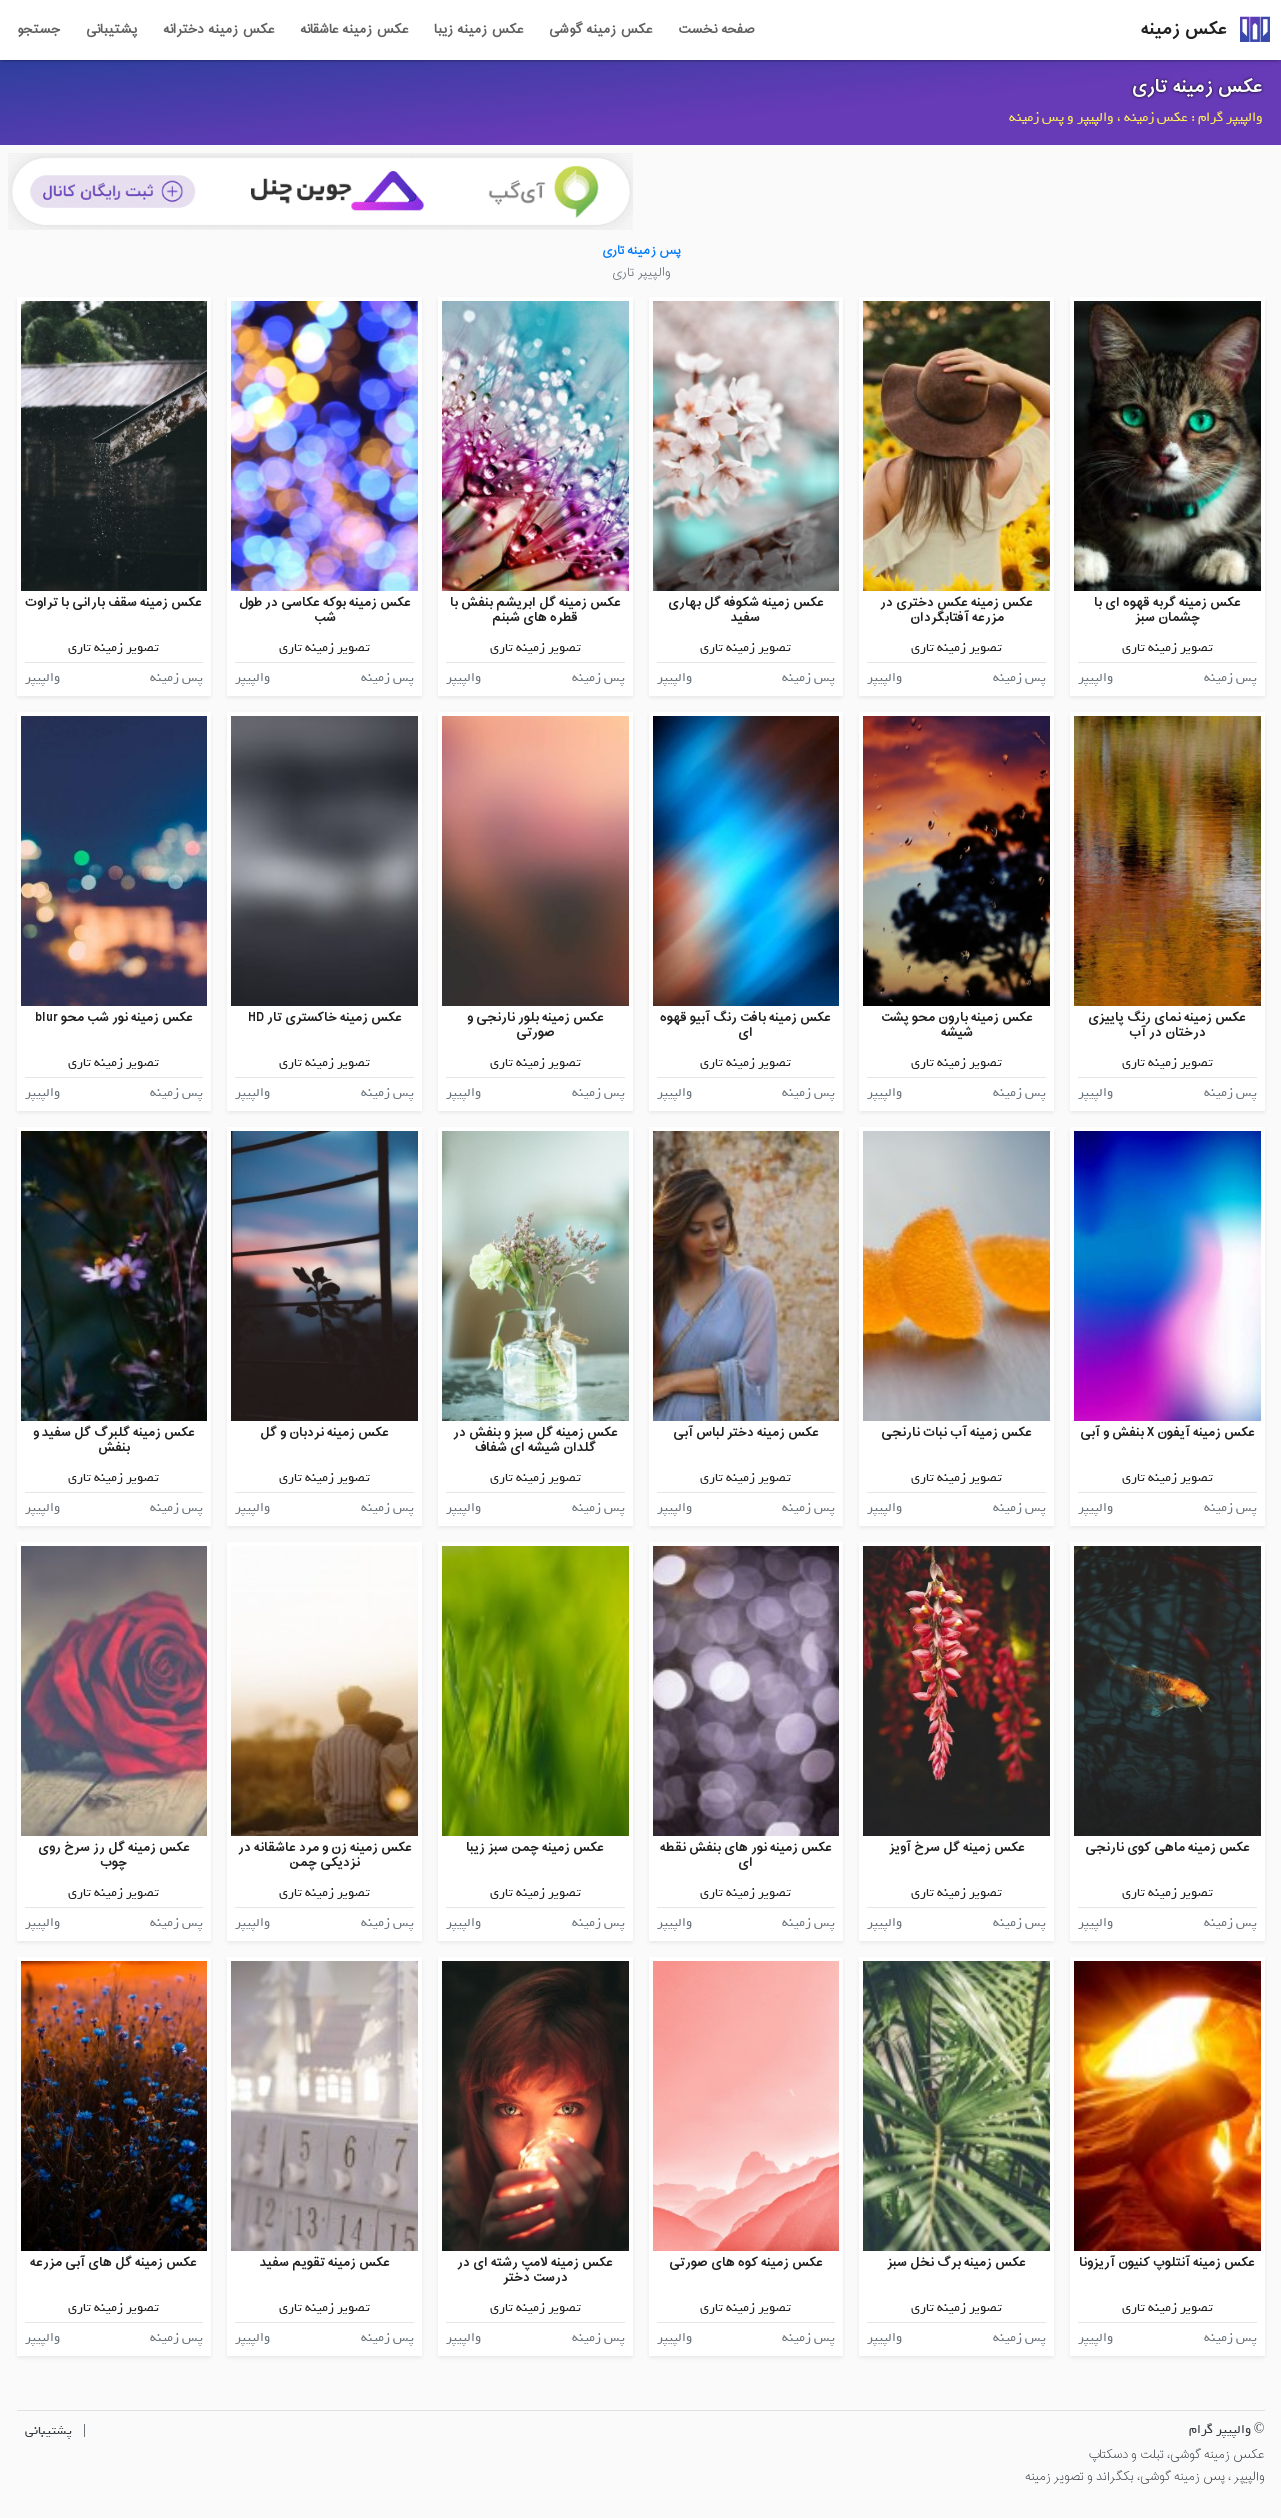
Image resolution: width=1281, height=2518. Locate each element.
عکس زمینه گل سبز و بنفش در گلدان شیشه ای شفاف (535, 1440)
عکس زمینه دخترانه (218, 30)
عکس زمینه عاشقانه (354, 30)
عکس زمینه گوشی (600, 30)
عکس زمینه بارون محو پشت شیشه (957, 1025)
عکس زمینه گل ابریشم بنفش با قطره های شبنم (535, 610)
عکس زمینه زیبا (478, 30)
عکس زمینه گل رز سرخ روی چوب (114, 1855)
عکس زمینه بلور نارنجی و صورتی (535, 1025)
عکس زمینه (1184, 29)
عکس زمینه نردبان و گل (324, 1432)
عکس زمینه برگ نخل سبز (956, 2262)
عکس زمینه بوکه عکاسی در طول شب (325, 610)
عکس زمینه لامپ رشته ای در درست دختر (535, 2270)
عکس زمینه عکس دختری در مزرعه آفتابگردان (956, 610)
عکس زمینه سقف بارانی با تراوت (113, 602)
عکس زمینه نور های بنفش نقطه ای (746, 1855)
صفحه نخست (716, 30)
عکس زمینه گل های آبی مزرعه (113, 2262)
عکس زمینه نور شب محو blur (114, 1017)
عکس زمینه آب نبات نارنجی (956, 1432)
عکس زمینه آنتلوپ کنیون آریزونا (1167, 2262)
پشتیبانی (111, 30)
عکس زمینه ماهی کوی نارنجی (1167, 1847)
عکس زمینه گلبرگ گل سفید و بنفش (114, 1440)
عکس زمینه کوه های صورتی (746, 2262)
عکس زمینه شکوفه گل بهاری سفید (746, 610)
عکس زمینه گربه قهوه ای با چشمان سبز (1167, 610)
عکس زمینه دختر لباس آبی (746, 1432)
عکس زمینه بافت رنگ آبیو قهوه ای (745, 1025)
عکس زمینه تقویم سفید (325, 2262)
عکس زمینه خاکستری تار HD (325, 1017)
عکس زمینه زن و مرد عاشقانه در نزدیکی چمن (325, 1855)
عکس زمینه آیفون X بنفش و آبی (1167, 1432)
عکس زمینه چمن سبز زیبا (535, 1847)
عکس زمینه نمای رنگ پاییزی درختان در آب (1167, 1025)
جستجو (38, 30)
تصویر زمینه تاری (1167, 647)
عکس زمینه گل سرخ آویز (957, 1847)
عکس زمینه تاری (1197, 87)
